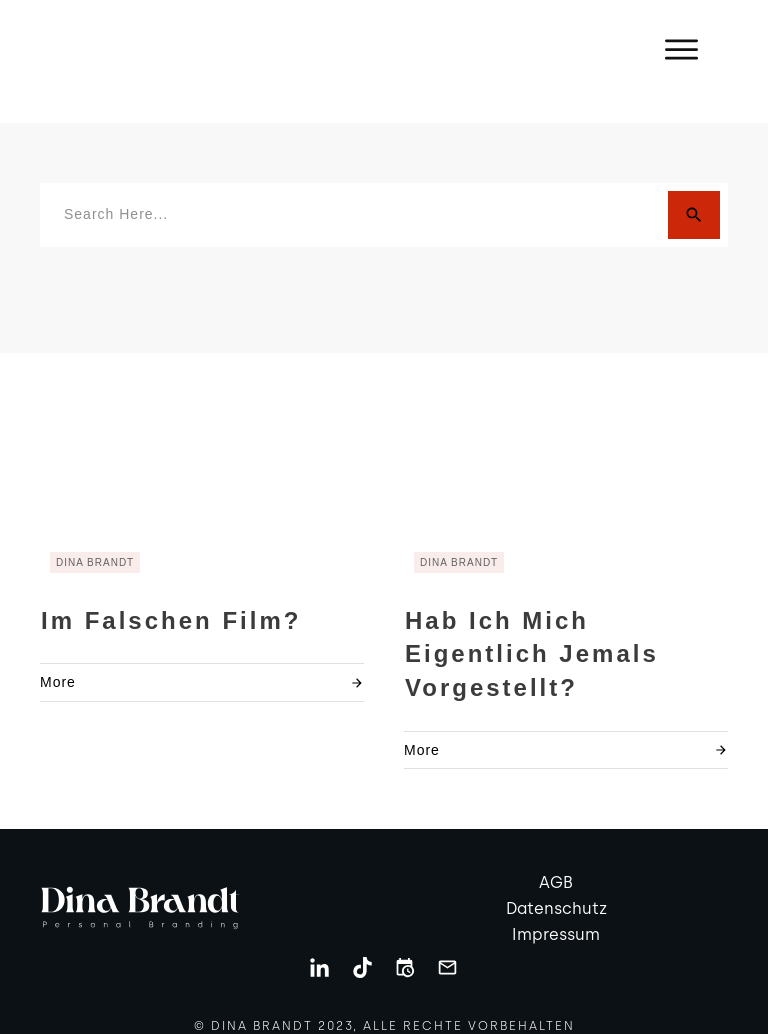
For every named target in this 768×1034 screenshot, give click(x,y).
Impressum (556, 911)
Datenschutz (556, 886)
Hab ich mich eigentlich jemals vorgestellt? (532, 631)
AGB (556, 860)
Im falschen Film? (171, 597)
